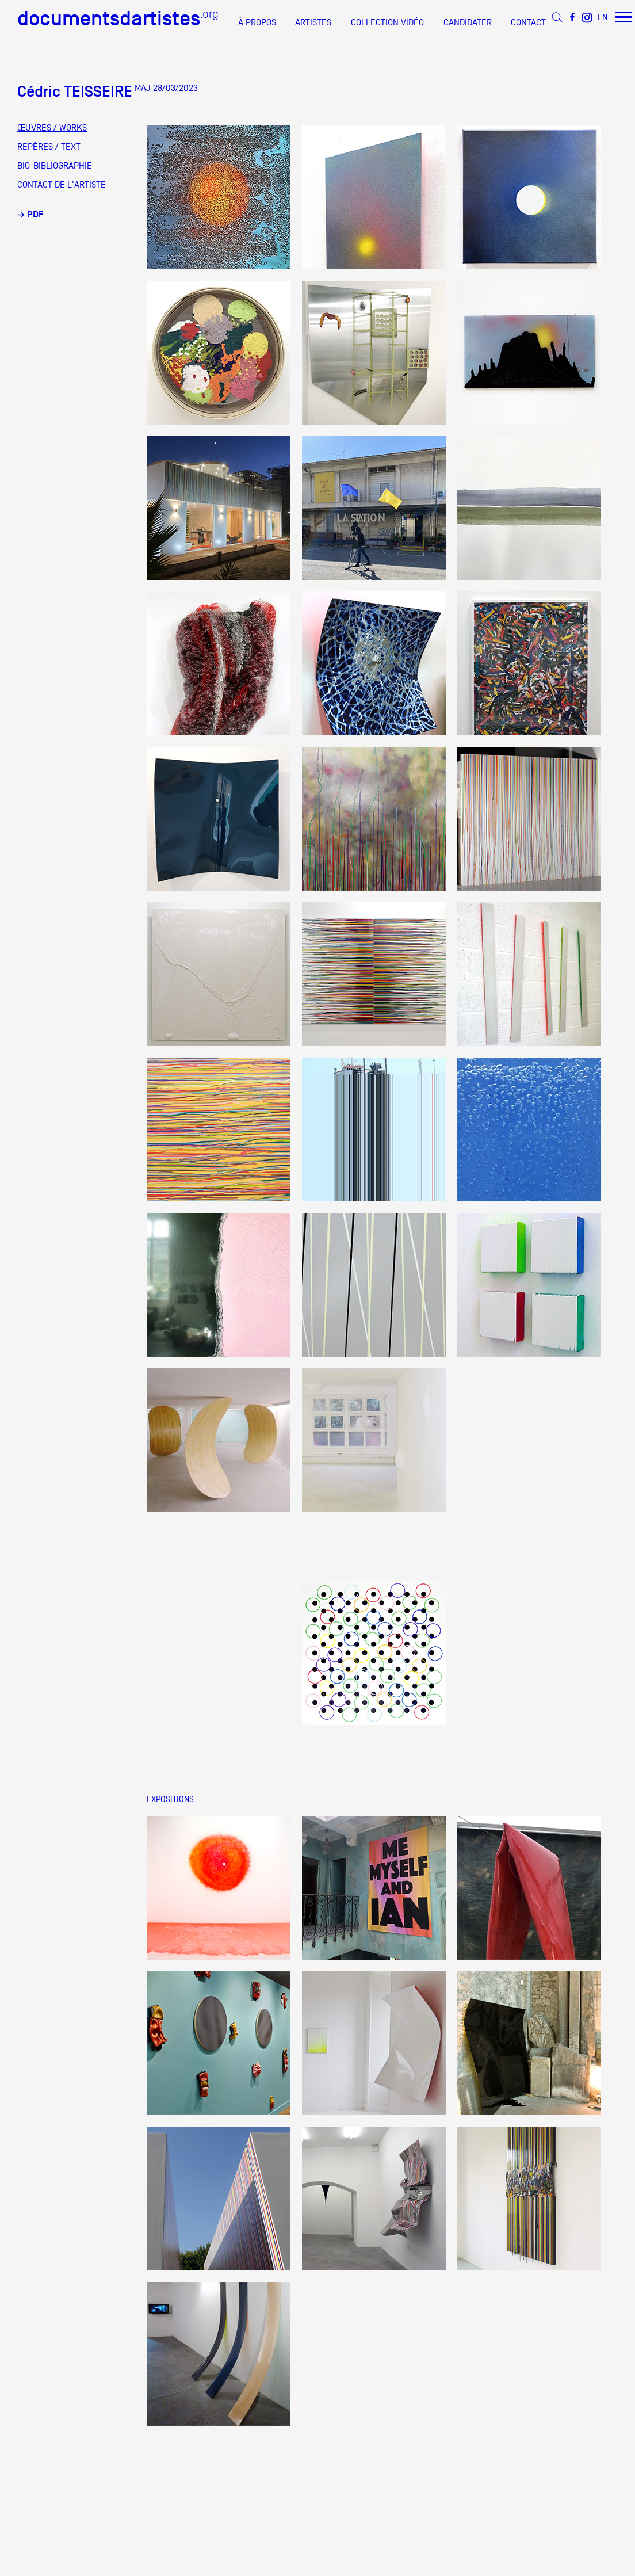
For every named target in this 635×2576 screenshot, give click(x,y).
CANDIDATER (467, 22)
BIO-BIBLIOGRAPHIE (54, 166)
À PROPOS (257, 22)
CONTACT (528, 22)
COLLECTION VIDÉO (387, 22)
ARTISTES (313, 22)
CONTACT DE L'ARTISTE (61, 185)
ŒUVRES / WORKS (52, 128)
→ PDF (30, 214)
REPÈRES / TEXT (49, 147)
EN (602, 17)
